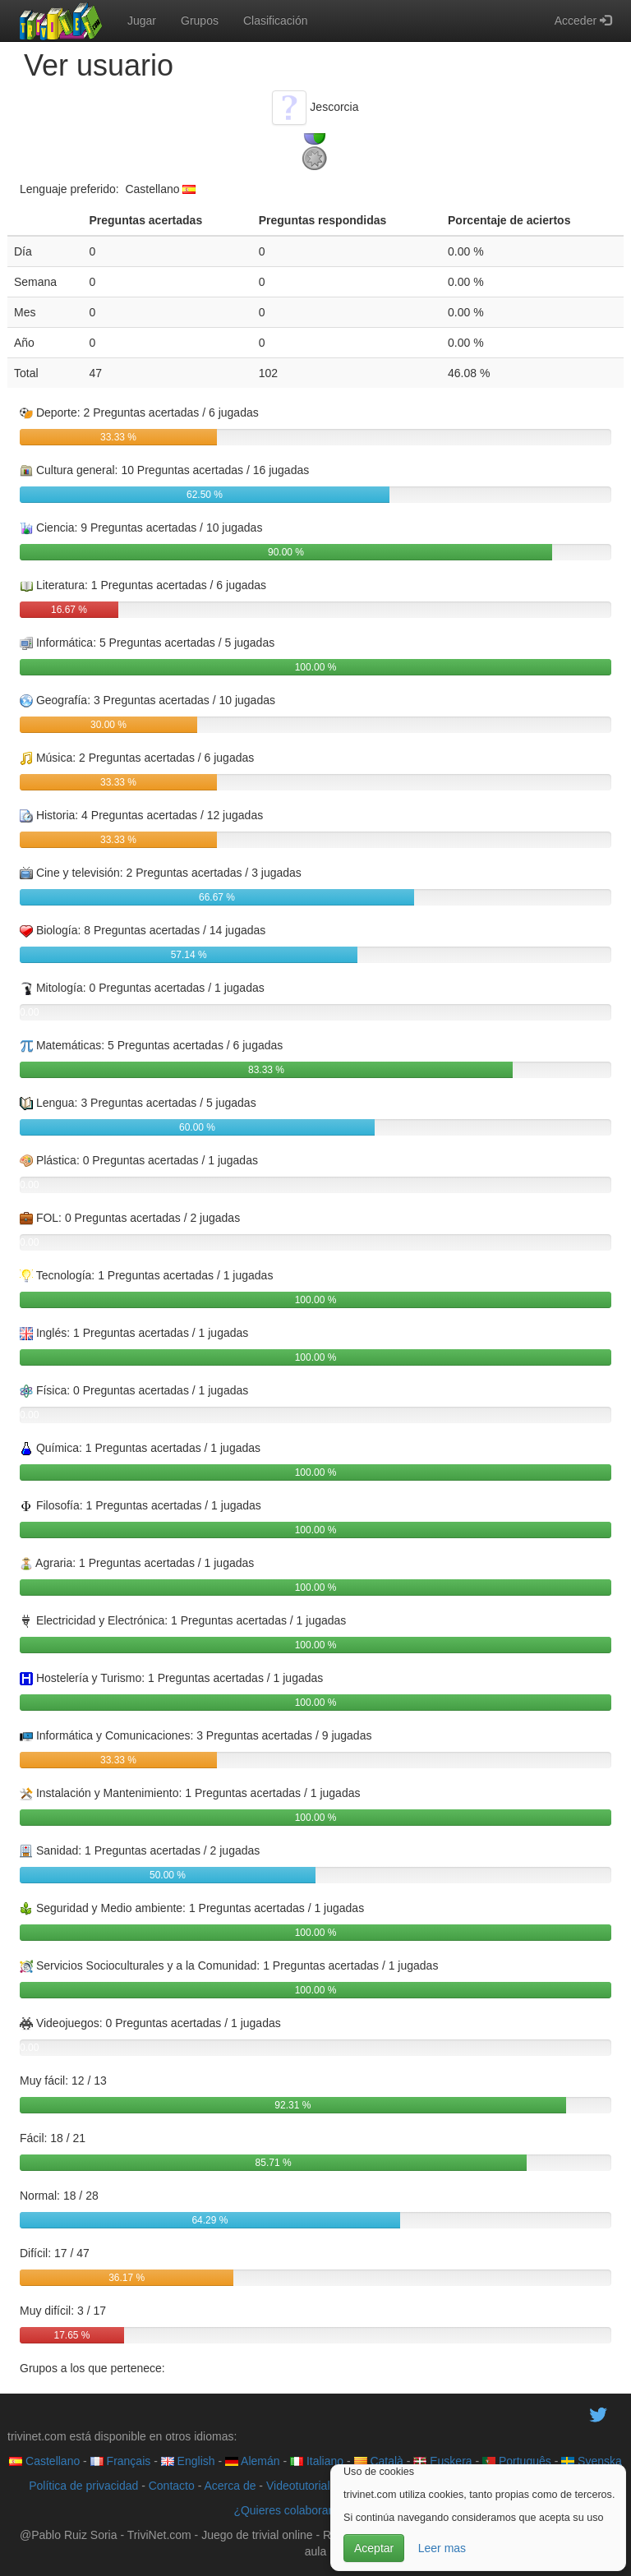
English (188, 2461)
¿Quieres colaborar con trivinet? (315, 2510)
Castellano (44, 2461)
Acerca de (230, 2485)
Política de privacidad (83, 2485)
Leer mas (442, 2548)
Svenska (591, 2461)
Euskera (442, 2461)
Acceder (583, 20)
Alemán (252, 2461)
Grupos (200, 20)
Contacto (172, 2485)
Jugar (141, 20)
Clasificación (275, 20)
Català (378, 2461)
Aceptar (374, 2548)
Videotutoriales (304, 2485)
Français (120, 2461)
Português (516, 2461)
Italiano (316, 2461)
